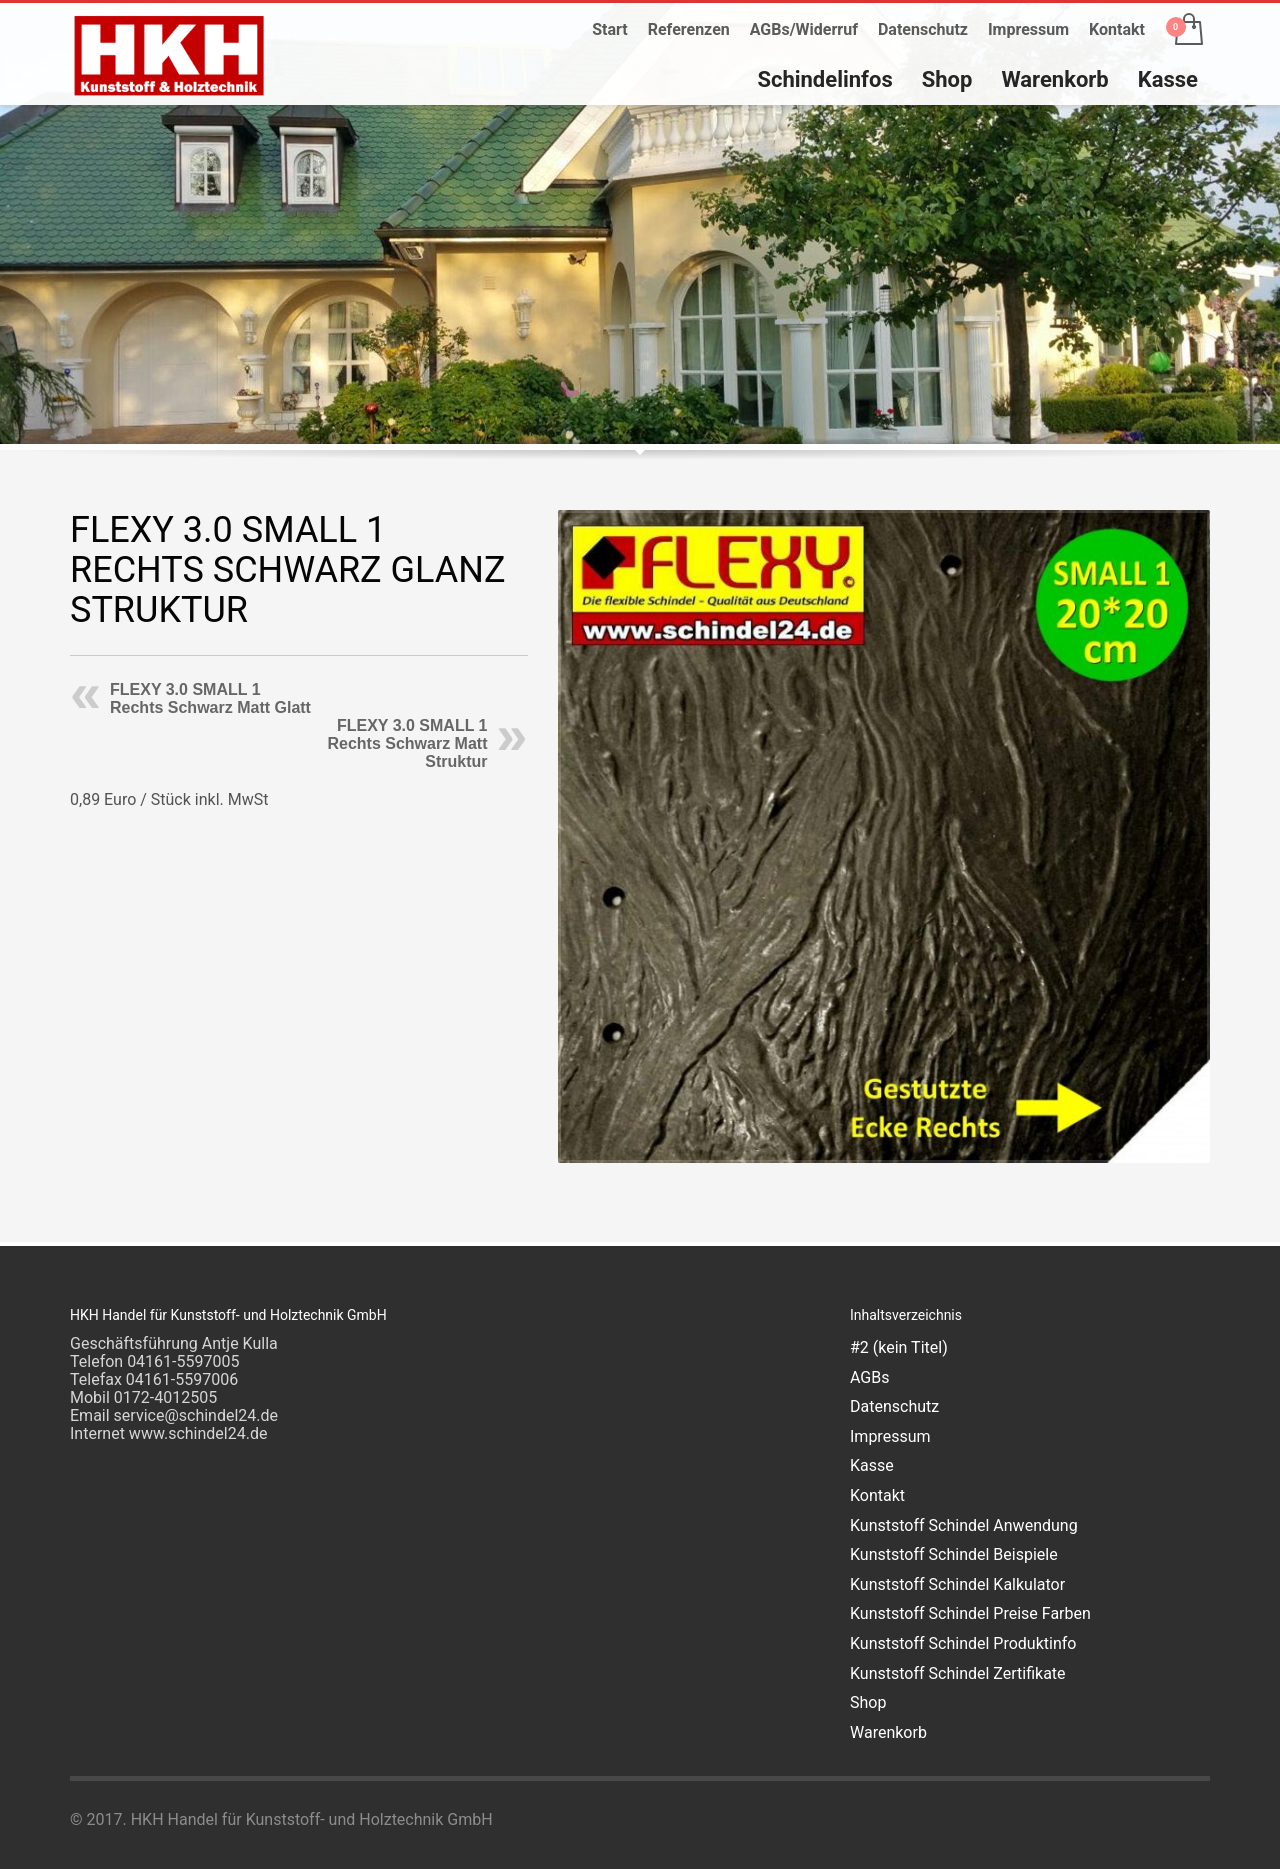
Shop (868, 1702)
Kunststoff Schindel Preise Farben (970, 1613)
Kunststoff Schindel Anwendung (964, 1525)
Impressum (1028, 29)
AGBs (869, 1377)
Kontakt (1117, 29)
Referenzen (689, 29)
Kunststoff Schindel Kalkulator (957, 1584)
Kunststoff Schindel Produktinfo (963, 1643)
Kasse (872, 1465)
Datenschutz (923, 29)
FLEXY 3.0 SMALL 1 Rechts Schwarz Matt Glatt (210, 698)
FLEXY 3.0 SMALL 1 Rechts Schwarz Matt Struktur (407, 743)
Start (610, 29)
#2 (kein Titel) (899, 1347)
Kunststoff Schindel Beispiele (954, 1554)
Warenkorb (888, 1732)
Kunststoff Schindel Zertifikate (958, 1673)
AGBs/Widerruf (804, 29)
